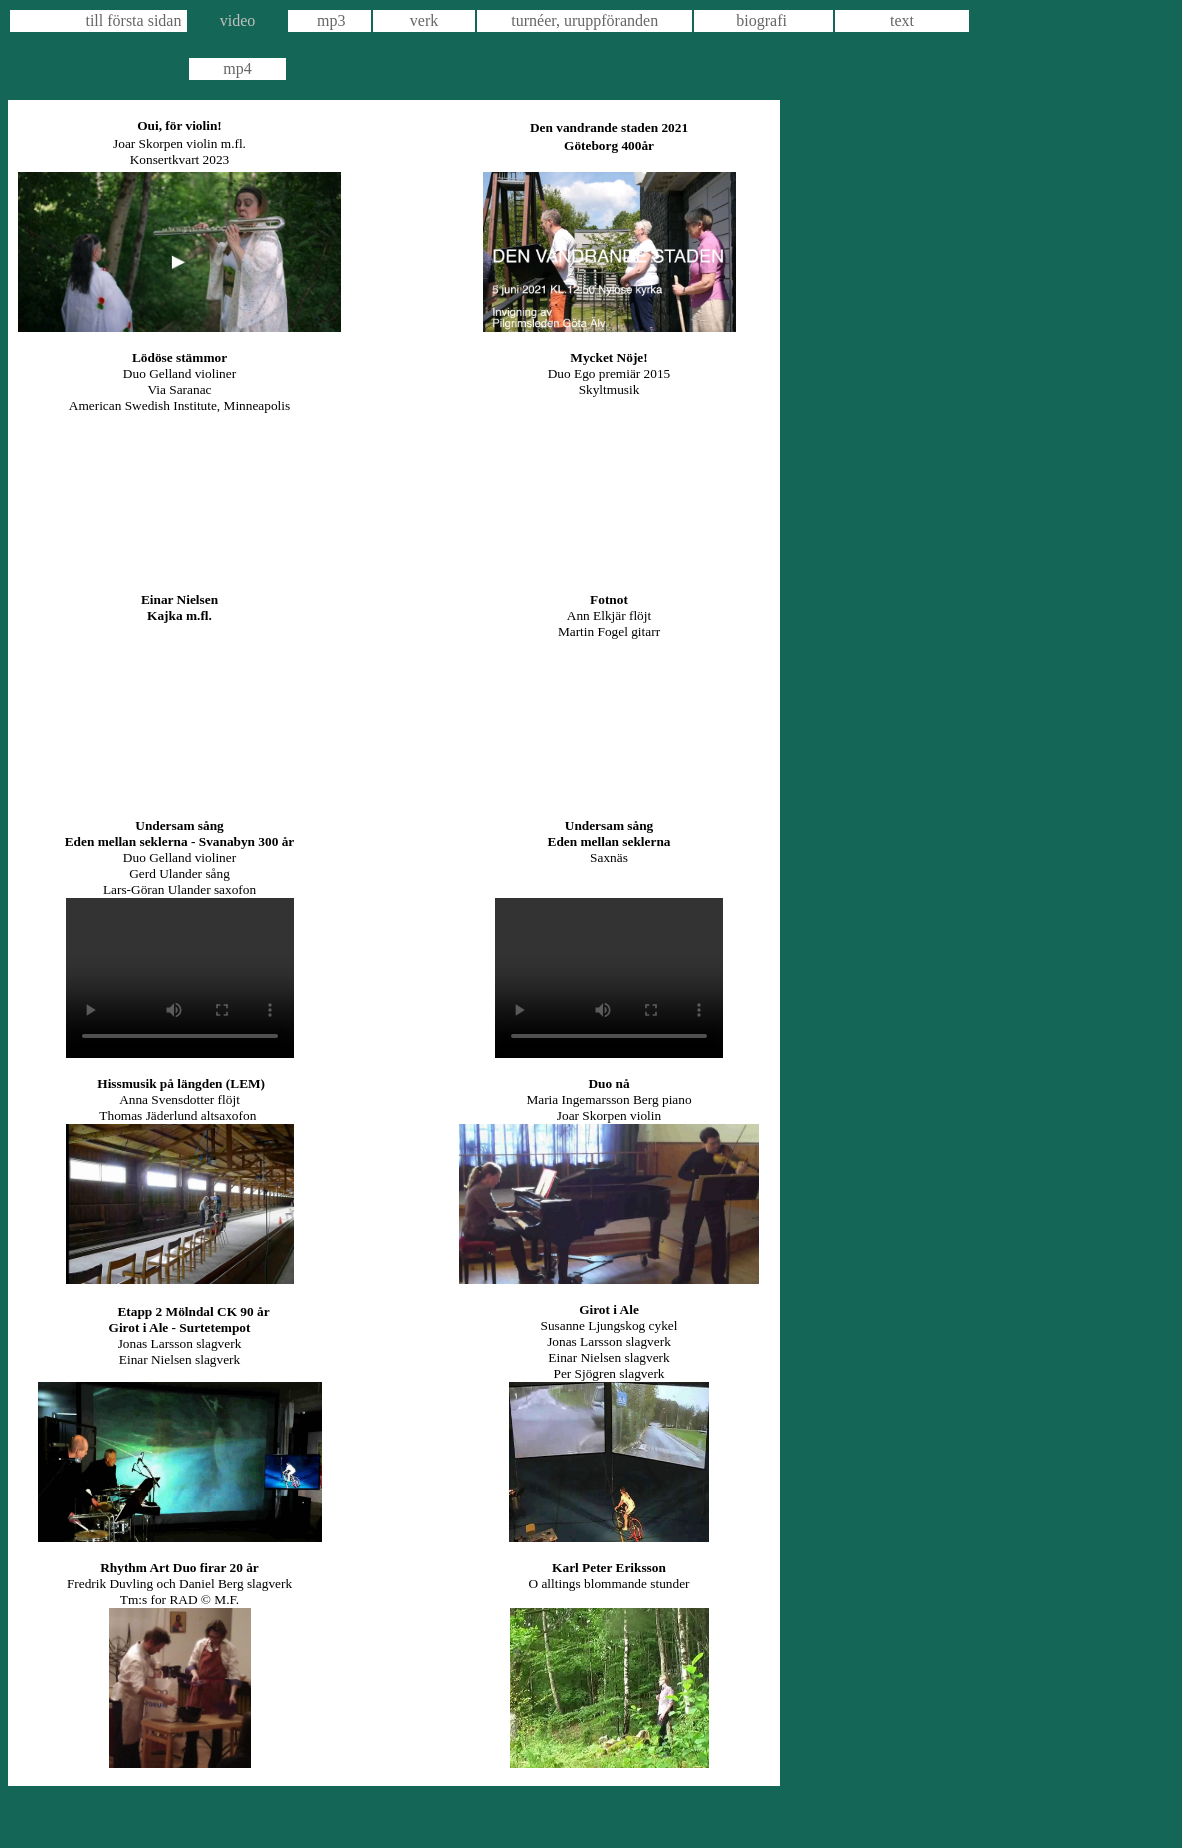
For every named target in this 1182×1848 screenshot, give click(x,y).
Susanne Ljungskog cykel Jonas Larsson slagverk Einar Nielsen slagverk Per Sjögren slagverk (609, 1349)
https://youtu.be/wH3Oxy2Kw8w (180, 494)
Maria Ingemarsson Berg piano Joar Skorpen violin (608, 1107)
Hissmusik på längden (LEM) (181, 1083)
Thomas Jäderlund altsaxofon (179, 1115)
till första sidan (133, 20)
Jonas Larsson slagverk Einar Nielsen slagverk (180, 1351)
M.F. (226, 1599)
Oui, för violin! (179, 125)
